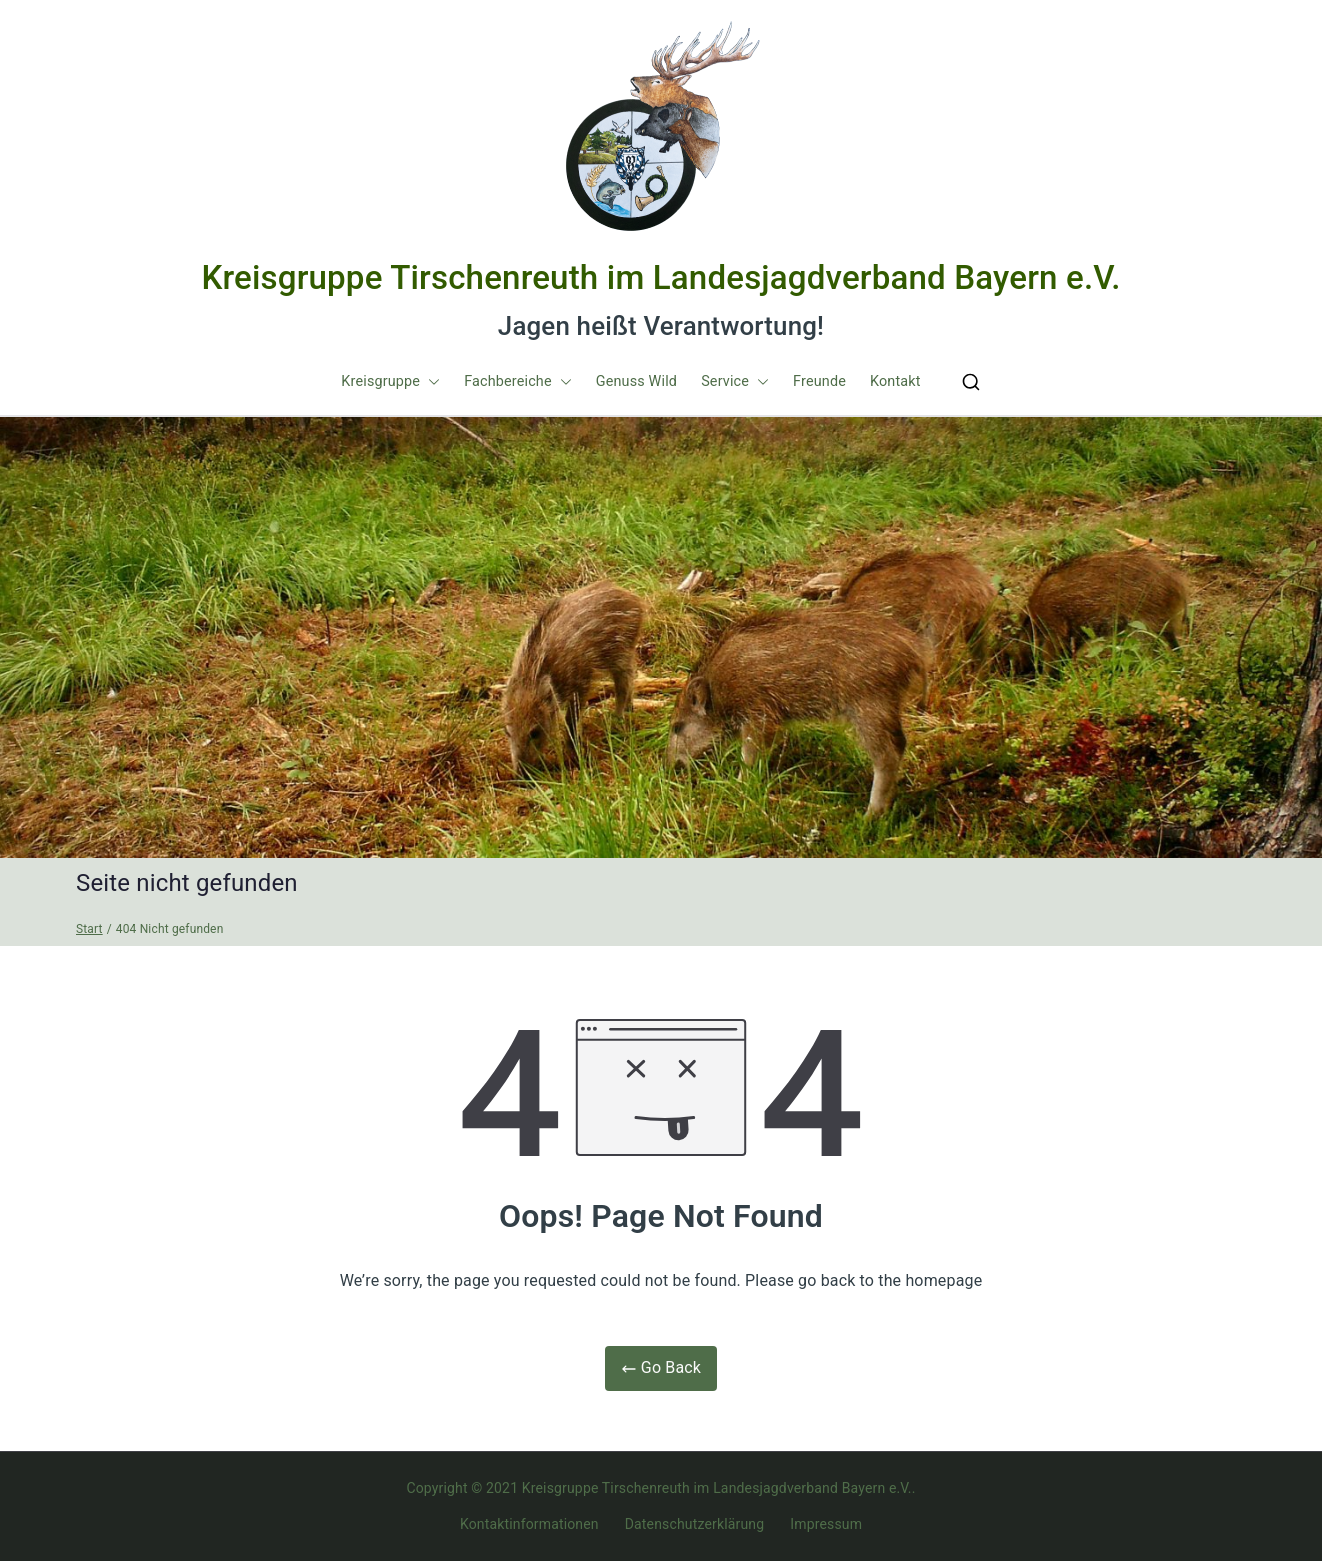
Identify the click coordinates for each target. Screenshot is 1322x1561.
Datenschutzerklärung (694, 1524)
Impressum (826, 1524)
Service (735, 382)
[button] (430, 382)
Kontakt (895, 381)
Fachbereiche (518, 382)
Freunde (819, 381)
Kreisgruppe (390, 382)
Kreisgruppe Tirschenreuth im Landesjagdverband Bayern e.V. (660, 277)
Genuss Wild (636, 381)
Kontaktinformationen (529, 1524)
